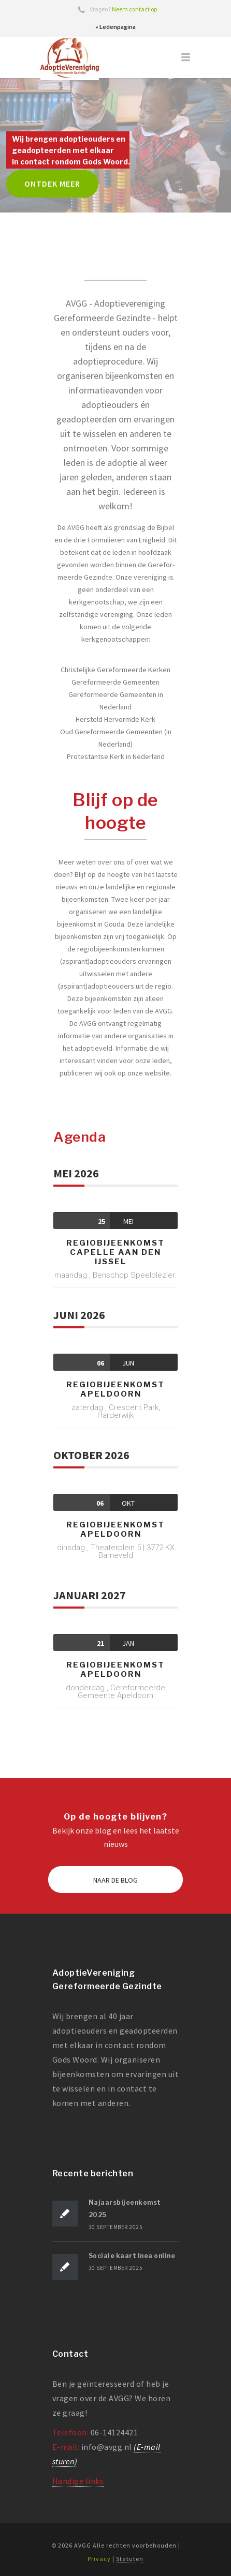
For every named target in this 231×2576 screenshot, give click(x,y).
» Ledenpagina (115, 27)
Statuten (129, 2559)
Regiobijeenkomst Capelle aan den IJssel (115, 1252)
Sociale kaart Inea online (132, 2256)
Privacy (99, 2559)
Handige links (78, 2481)
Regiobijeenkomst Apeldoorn (115, 1389)
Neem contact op (134, 9)
